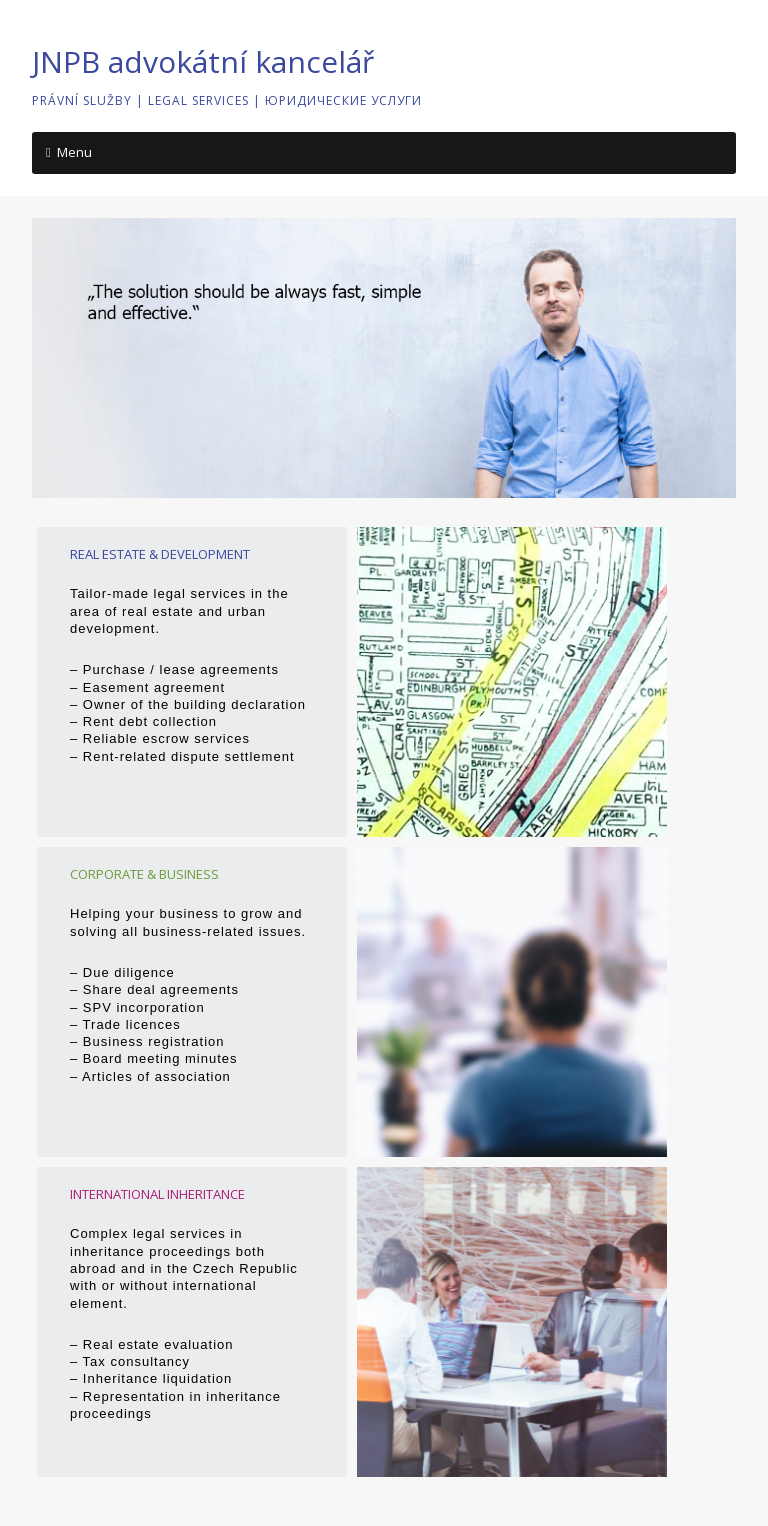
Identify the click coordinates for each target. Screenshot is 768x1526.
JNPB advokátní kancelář (203, 61)
